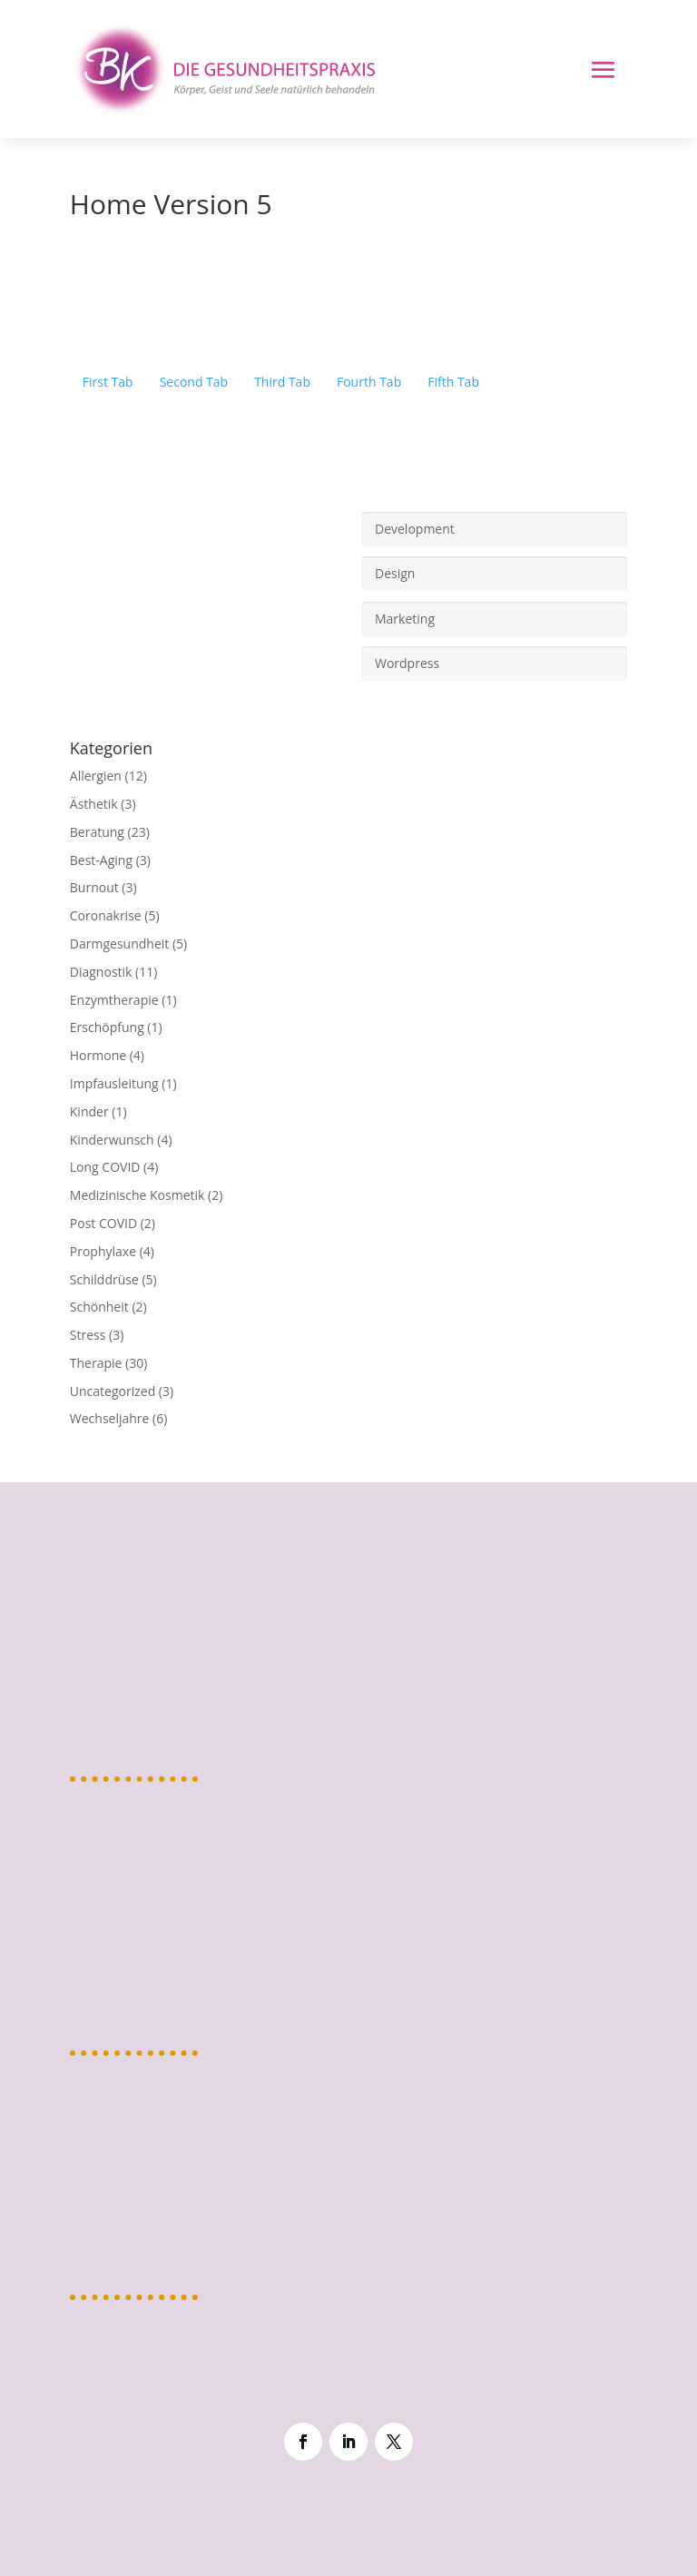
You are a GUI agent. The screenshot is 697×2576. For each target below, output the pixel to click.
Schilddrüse (104, 1279)
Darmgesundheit (119, 943)
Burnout (94, 887)
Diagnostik (101, 971)
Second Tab (194, 381)
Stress (88, 1334)
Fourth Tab (369, 381)
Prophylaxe (103, 1251)
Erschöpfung (107, 1027)
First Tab (108, 381)
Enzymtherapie (114, 999)
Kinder (89, 1111)
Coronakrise (106, 915)
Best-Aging (101, 860)
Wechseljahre (110, 1418)
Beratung (97, 832)
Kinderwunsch (112, 1139)
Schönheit (99, 1306)
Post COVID (103, 1223)
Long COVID (105, 1166)
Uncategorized (112, 1391)
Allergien (96, 775)
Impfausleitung (114, 1083)
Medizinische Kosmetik (137, 1195)
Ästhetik (94, 803)
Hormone (98, 1055)
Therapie (96, 1363)
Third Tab (282, 381)
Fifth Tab (453, 381)
